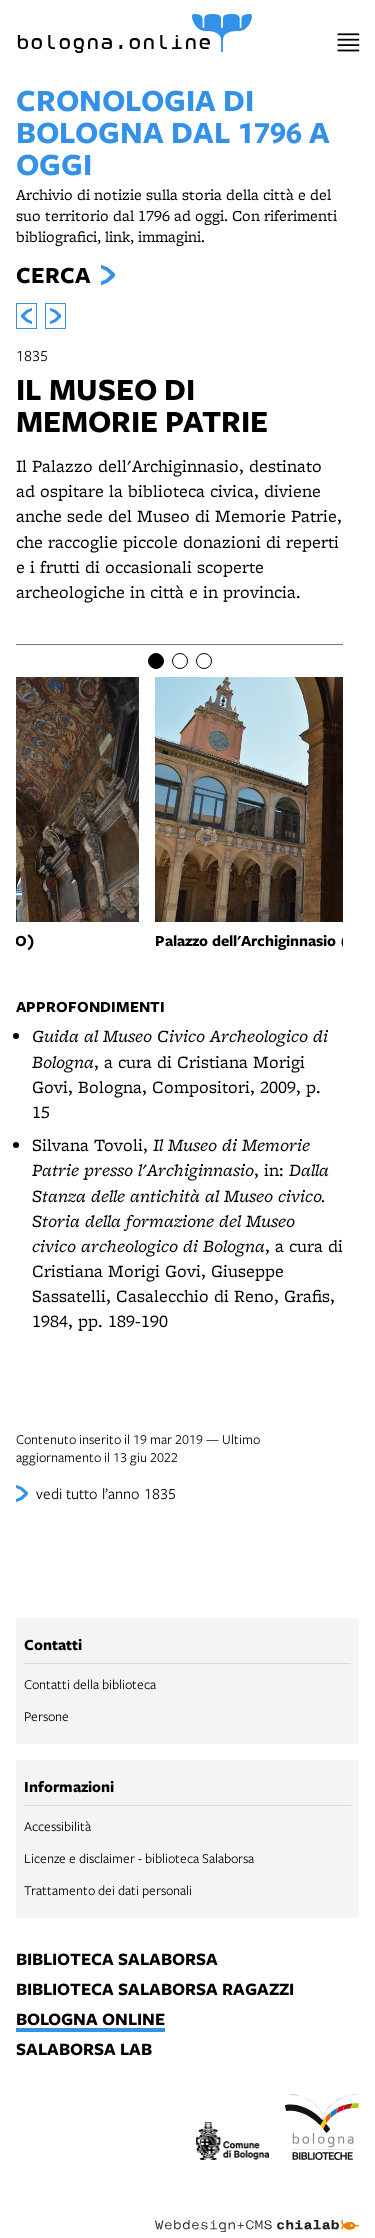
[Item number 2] (180, 661)
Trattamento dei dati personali (108, 1890)
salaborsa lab (84, 2050)
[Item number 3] (204, 661)
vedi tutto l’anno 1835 (106, 1493)
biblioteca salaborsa (117, 1960)
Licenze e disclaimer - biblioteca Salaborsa (139, 1858)
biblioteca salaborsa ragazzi (155, 1990)
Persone (46, 1716)
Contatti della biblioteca (90, 1684)
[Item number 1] (156, 661)
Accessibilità (57, 1826)
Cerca (53, 275)
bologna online (90, 2020)
